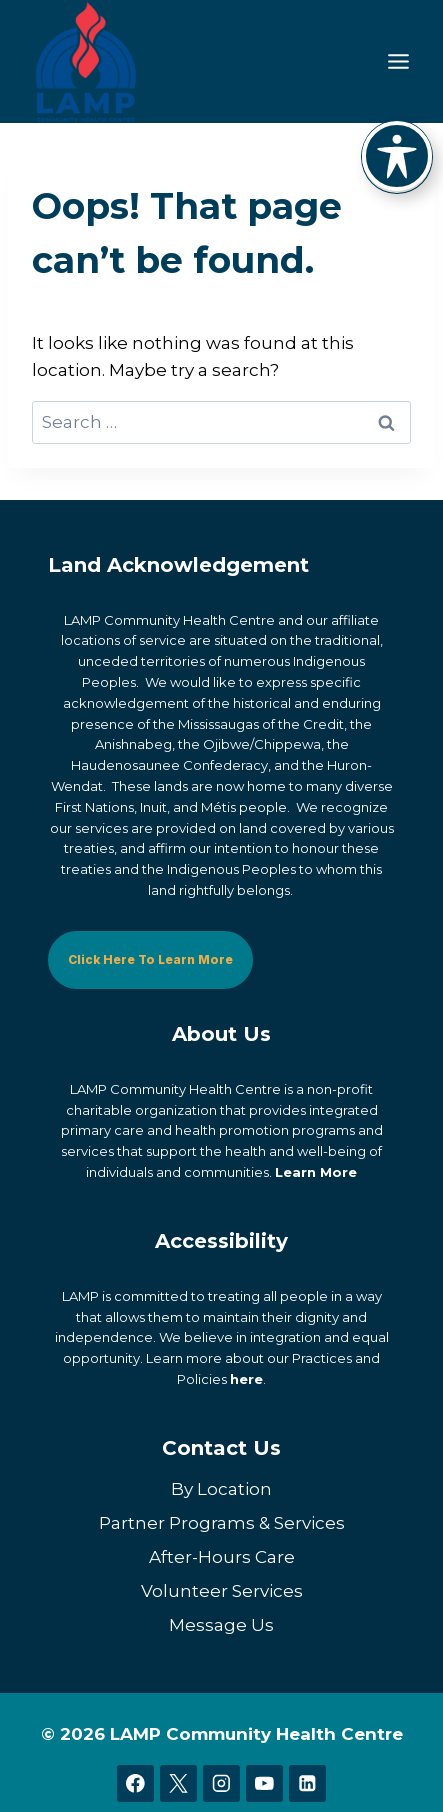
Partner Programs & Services (222, 1523)
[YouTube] (264, 1783)
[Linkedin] (307, 1783)
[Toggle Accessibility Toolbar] (397, 156)
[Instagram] (221, 1783)
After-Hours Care (222, 1557)
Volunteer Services (222, 1591)
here (246, 1379)
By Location (221, 1489)
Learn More (316, 1172)
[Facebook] (135, 1783)
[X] (178, 1783)
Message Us (221, 1625)
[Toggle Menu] (398, 61)
